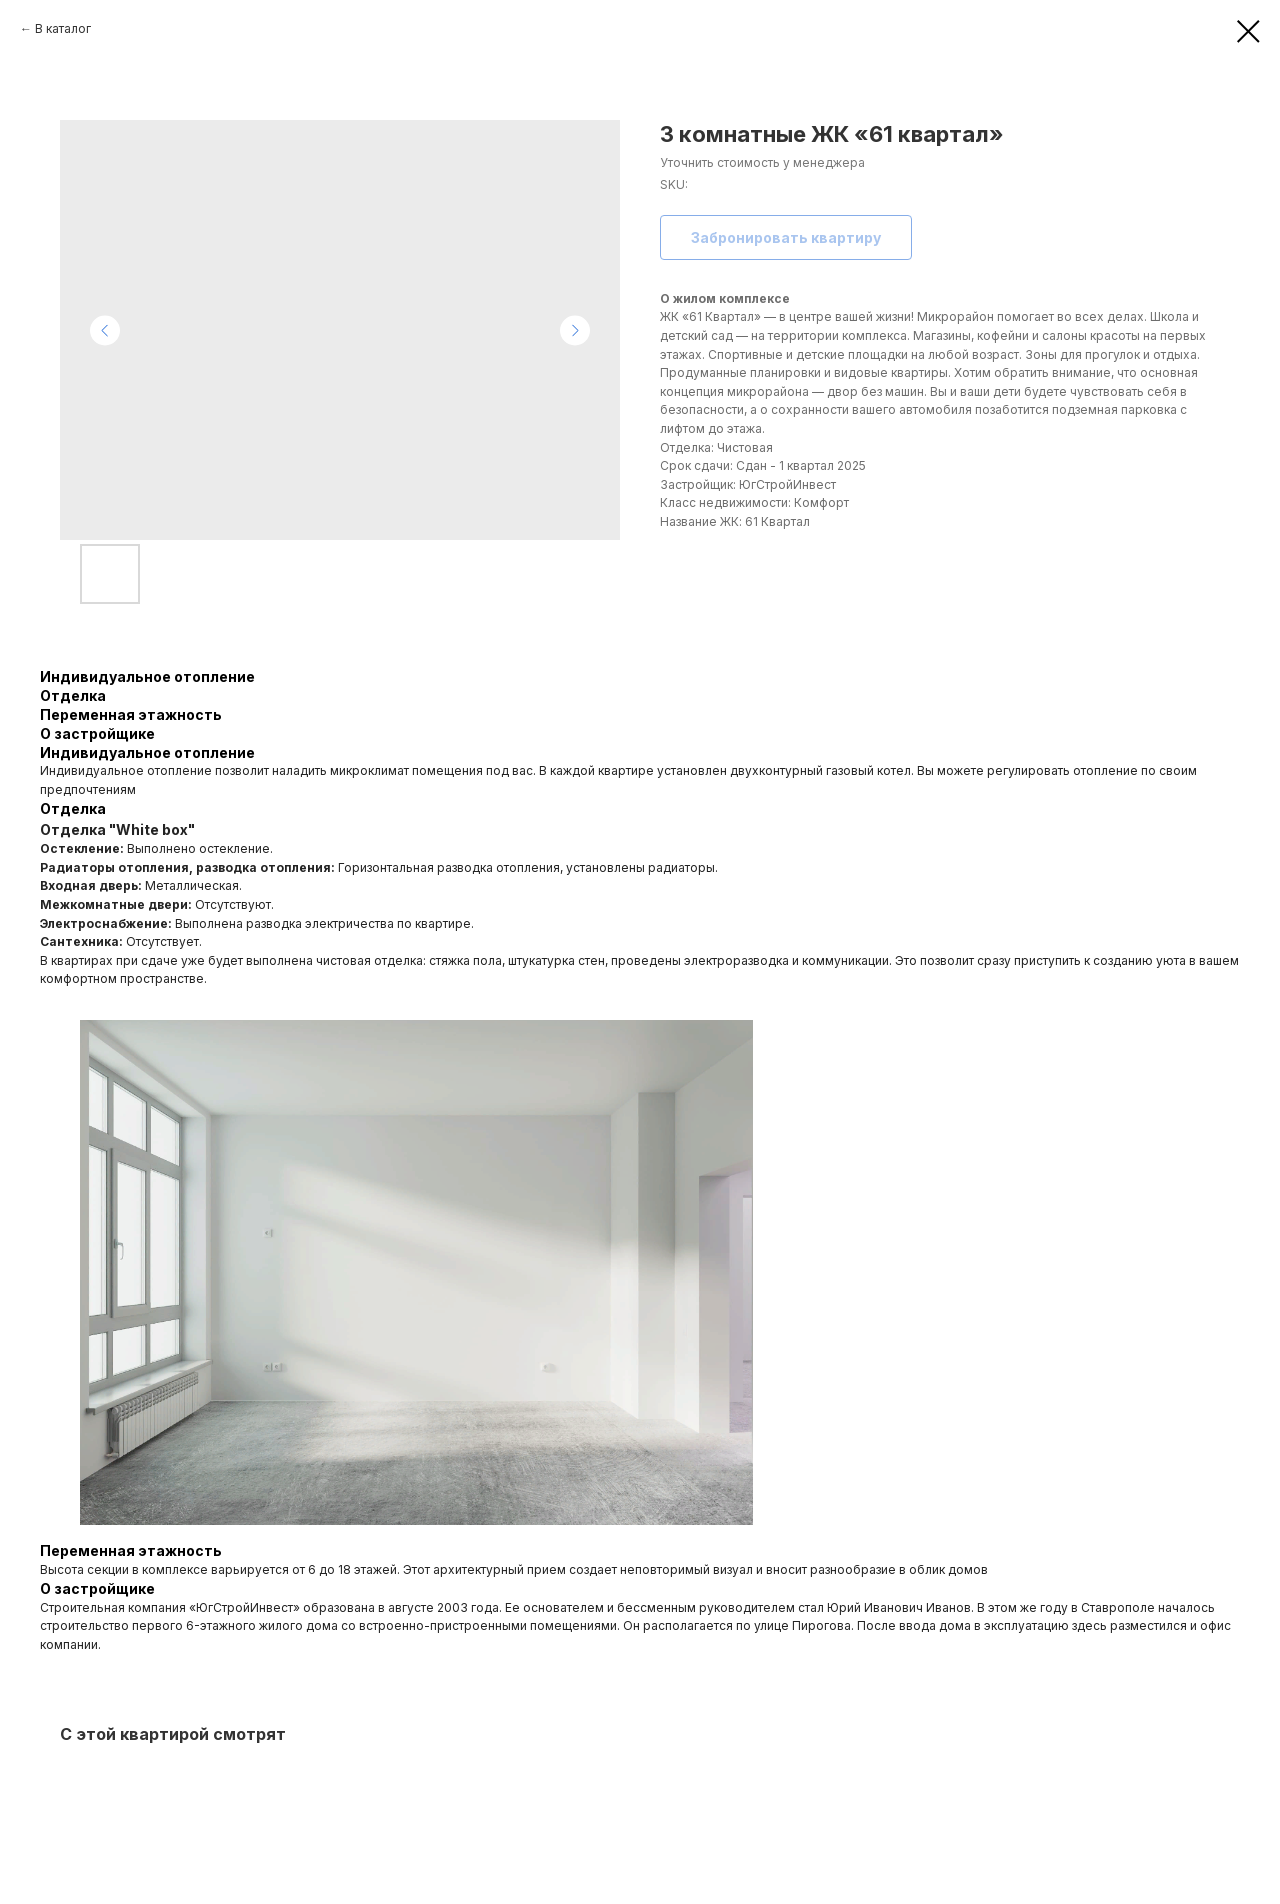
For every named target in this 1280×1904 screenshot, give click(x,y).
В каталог (63, 28)
